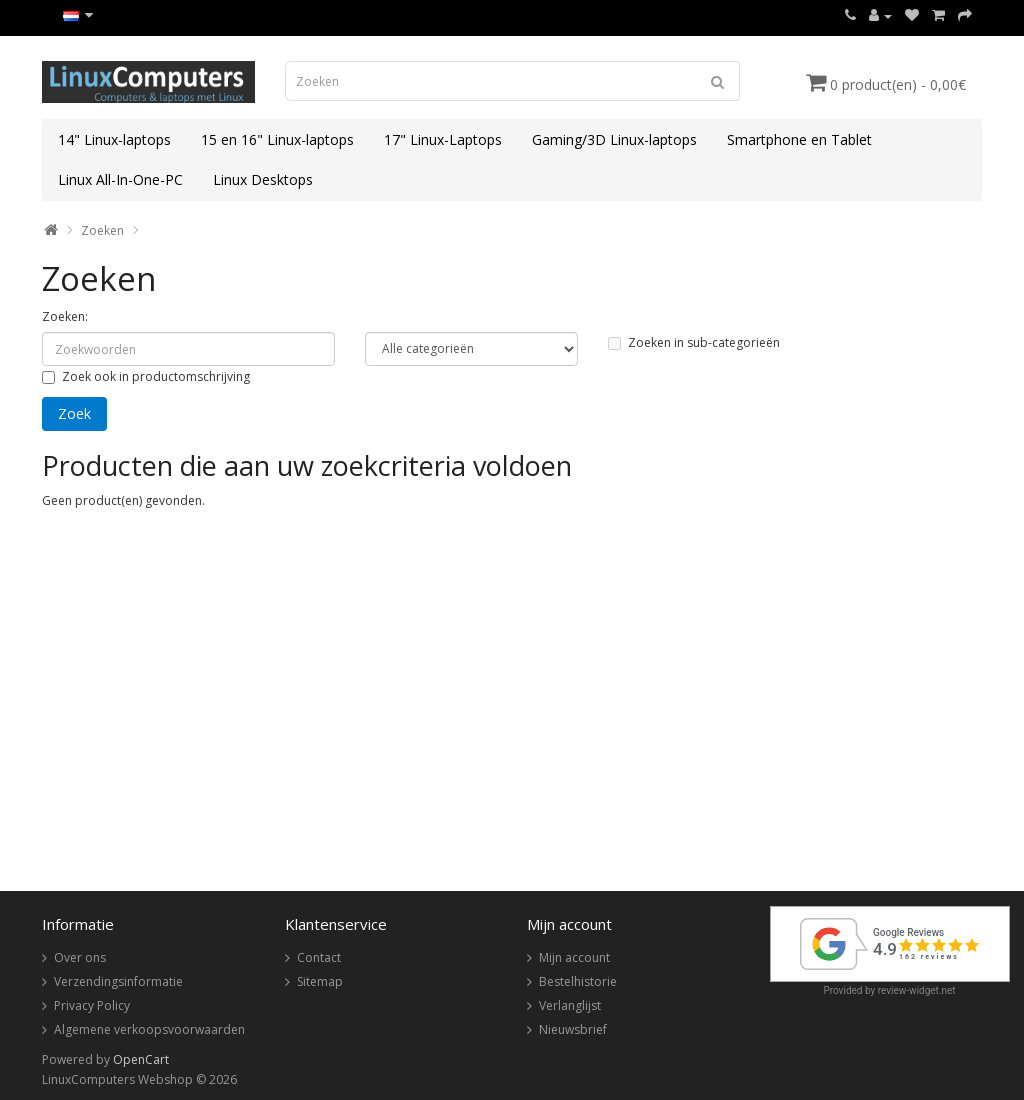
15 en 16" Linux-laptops (277, 139)
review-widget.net (917, 990)
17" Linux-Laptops (443, 139)
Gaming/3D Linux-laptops (614, 139)
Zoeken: (65, 316)
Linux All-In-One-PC (120, 179)
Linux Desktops (263, 179)
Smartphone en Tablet (799, 139)
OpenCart (141, 1059)
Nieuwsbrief (573, 1029)
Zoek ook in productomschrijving (146, 376)
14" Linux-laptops (114, 139)
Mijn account (574, 957)
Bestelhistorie (578, 981)
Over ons (80, 957)
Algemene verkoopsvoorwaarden (149, 1029)
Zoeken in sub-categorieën (694, 342)
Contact (319, 957)
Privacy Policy (92, 1005)
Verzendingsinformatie (118, 981)
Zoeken (102, 230)
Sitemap (320, 981)
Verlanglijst (570, 1005)
